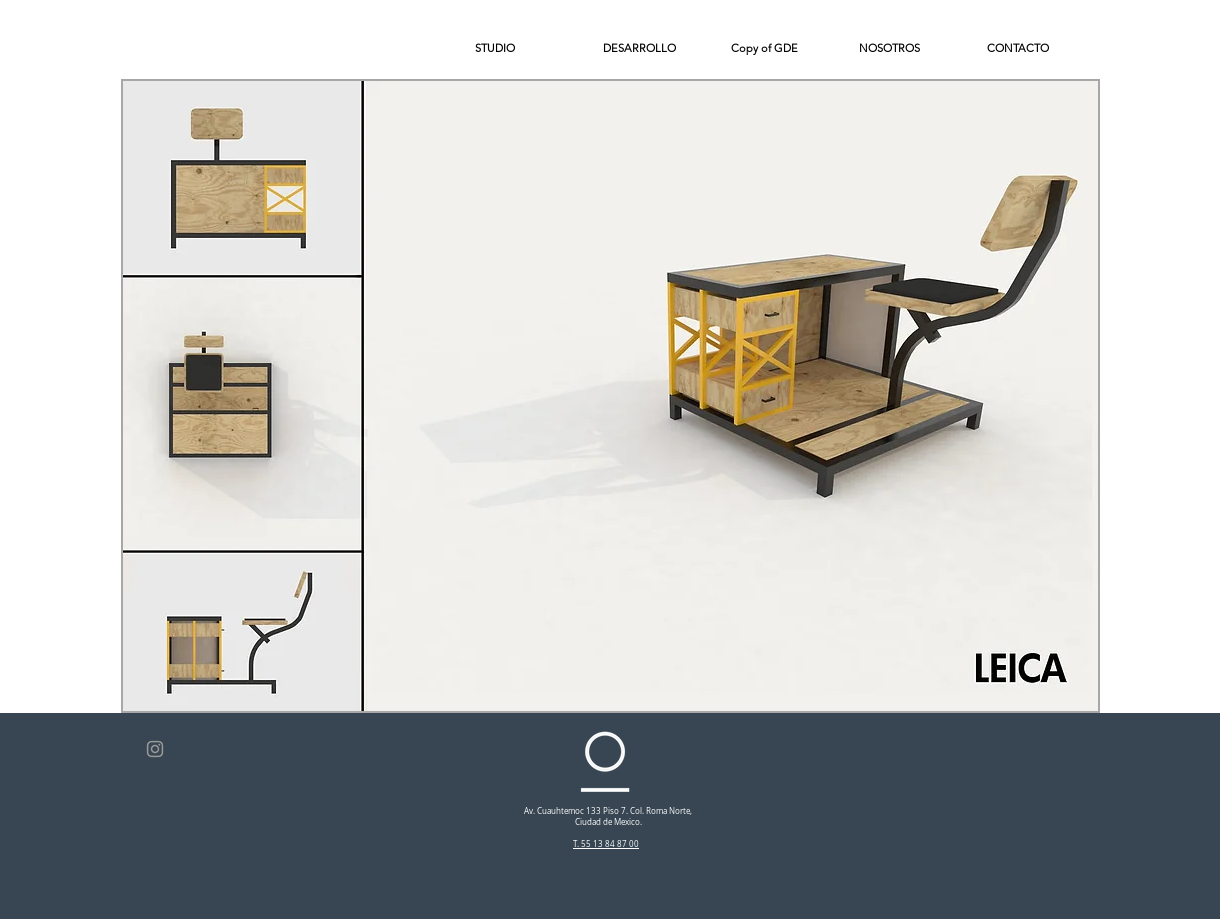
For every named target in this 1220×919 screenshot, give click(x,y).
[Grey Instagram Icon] (155, 749)
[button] (1036, 48)
